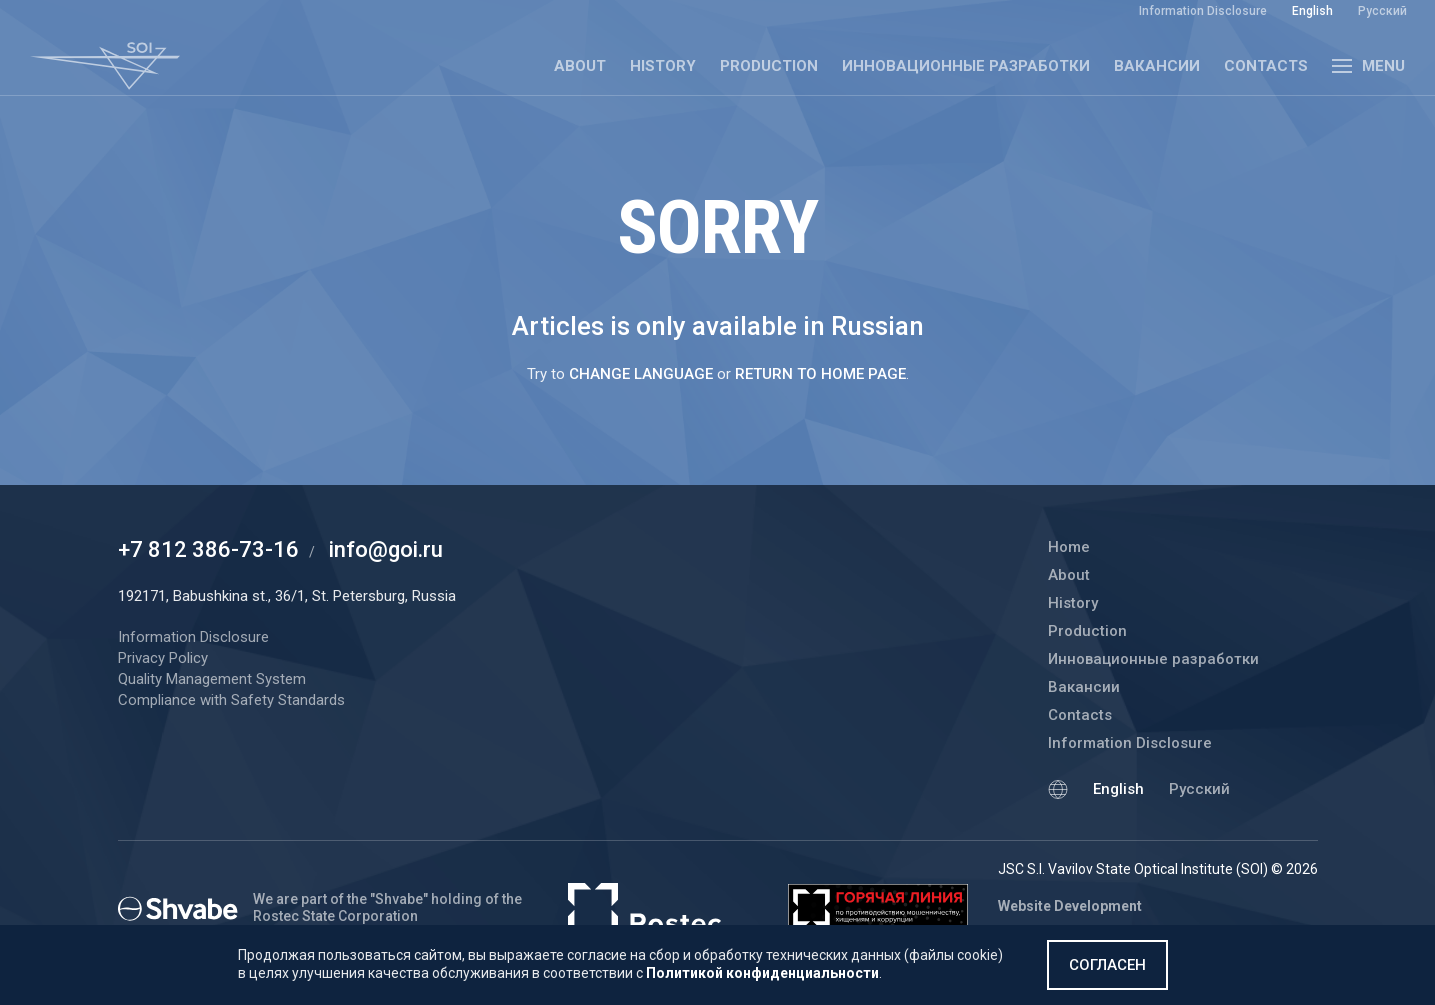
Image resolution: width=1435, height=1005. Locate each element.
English (1118, 789)
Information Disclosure (1130, 743)
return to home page (820, 374)
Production (769, 66)
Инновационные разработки (966, 66)
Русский (1199, 789)
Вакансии (1157, 66)
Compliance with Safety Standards (231, 700)
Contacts (1266, 66)
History (663, 66)
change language (641, 374)
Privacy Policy (163, 658)
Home (1069, 547)
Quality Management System (212, 679)
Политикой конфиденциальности (762, 973)
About (580, 66)
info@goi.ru (386, 549)
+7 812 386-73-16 (208, 549)
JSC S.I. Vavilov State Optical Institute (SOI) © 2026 (1158, 869)
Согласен (1107, 965)
